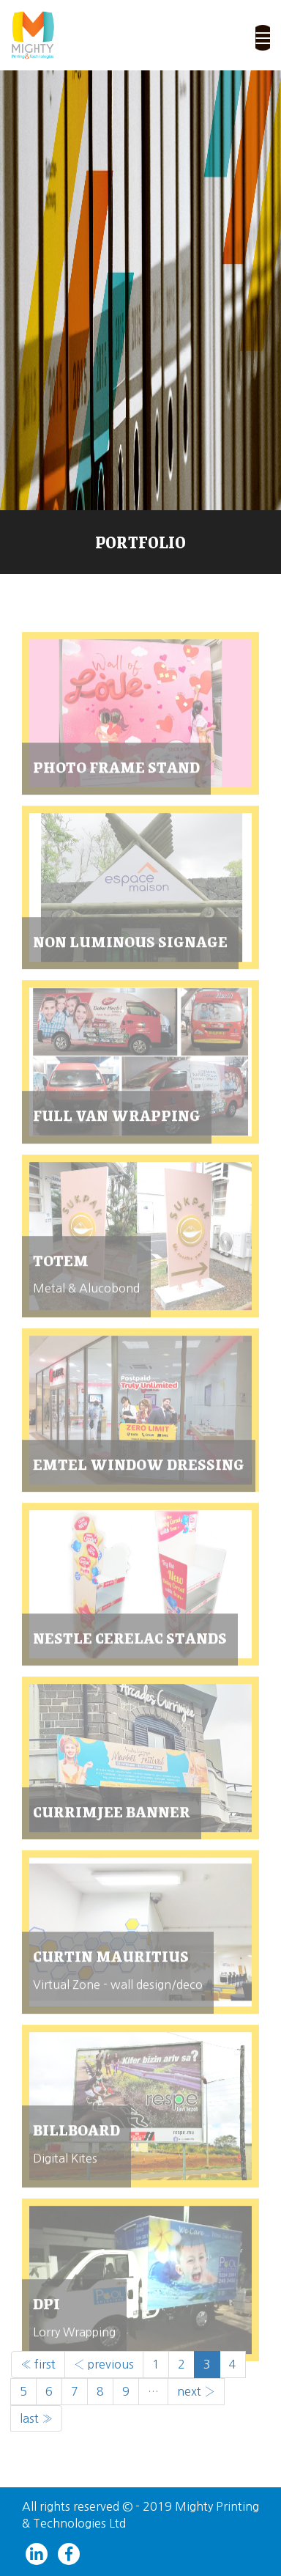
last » (36, 2418)
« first (38, 2364)
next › (196, 2391)
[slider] (140, 290)
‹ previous (104, 2364)
